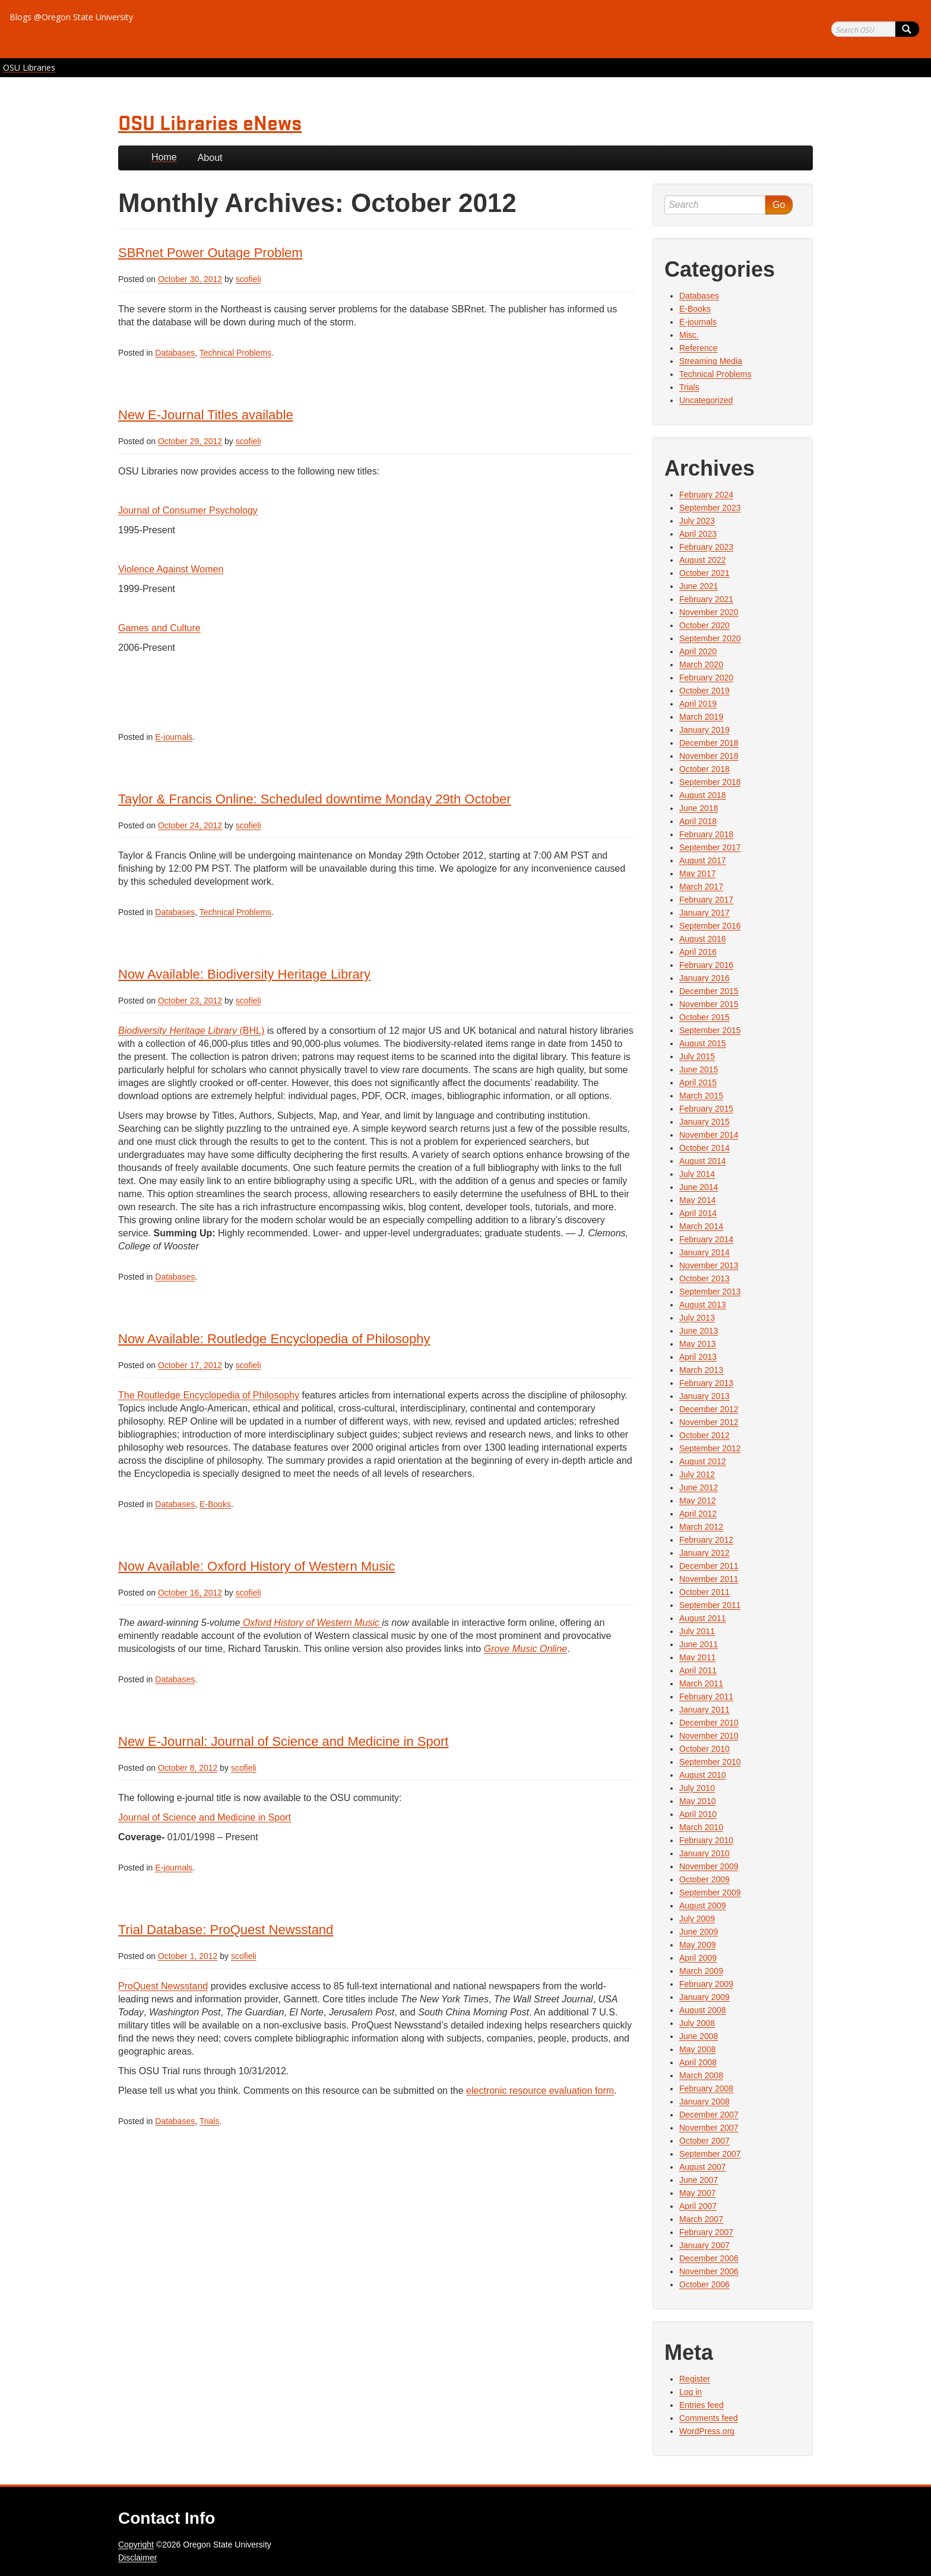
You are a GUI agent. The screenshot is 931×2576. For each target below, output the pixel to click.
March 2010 (701, 1827)
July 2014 (697, 1174)
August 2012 (702, 1461)
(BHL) (191, 1031)
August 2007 (702, 2167)
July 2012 (697, 1474)
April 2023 (698, 534)
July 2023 (697, 521)
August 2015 (702, 1043)
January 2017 (704, 912)
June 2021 (698, 586)
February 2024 (706, 494)
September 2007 (710, 2154)
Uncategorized (706, 400)
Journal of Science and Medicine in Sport (204, 1817)
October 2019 (704, 690)
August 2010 (702, 1775)
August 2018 (702, 795)
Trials (210, 2121)
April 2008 (698, 2062)
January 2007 (704, 2245)
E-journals (173, 737)
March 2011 (701, 1683)
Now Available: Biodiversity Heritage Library (244, 974)
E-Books (215, 1504)
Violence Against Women (170, 569)
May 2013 (697, 1344)
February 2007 (706, 2232)
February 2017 (706, 899)
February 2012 (706, 1540)
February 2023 (706, 547)
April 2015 (698, 1082)
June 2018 (698, 808)
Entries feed (701, 2405)
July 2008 (697, 2023)
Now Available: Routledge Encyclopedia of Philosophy (274, 1338)
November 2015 (709, 1004)
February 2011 (706, 1696)
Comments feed (708, 2418)
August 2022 (702, 560)
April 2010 (698, 1814)
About (210, 158)
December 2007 (709, 2114)
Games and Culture (159, 628)
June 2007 (698, 2180)
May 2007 (697, 2193)
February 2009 (706, 1984)
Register (694, 2379)
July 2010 (697, 1788)
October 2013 (704, 1278)
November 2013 (709, 1265)
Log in (690, 2392)
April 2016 (698, 952)
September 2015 (710, 1030)
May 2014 (697, 1200)
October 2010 (704, 1749)
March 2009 (701, 1971)
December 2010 (709, 1722)
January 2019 (704, 730)
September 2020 (710, 638)
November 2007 (709, 2127)
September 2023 (710, 507)
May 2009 (697, 1945)
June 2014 (698, 1187)
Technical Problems (235, 352)
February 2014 (706, 1239)
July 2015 (697, 1056)
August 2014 (702, 1161)
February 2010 (706, 1840)
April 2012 (698, 1513)
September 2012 (710, 1448)
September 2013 (710, 1291)
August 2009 (702, 1905)
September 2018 (710, 782)
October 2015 (704, 1017)
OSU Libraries (29, 67)
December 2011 (709, 1566)
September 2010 (710, 1762)
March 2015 (701, 1095)
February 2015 (706, 1108)
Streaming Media (710, 361)
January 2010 (704, 1853)
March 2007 (701, 2219)
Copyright (136, 2544)
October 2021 (704, 573)
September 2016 (710, 926)
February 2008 (706, 2088)
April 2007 (698, 2206)
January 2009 (704, 1997)
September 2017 (710, 847)
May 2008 (697, 2049)
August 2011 (702, 1618)
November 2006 (709, 2271)
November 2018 (709, 756)
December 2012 (709, 1409)
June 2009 (698, 1931)
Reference (698, 348)
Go (778, 205)
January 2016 (704, 978)
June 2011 (698, 1644)
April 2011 (698, 1670)
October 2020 (704, 625)
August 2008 (702, 2010)
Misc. (689, 335)
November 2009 (709, 1866)
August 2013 (702, 1304)
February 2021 (706, 599)
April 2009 (698, 1958)
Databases (175, 352)
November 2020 (709, 612)
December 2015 (709, 991)
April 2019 (698, 703)
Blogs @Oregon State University (71, 17)
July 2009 (697, 1918)
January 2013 (704, 1396)
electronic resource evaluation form (540, 2091)
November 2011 (709, 1579)
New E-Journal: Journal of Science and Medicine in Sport (283, 1741)
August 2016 (702, 939)
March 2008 (701, 2075)
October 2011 (704, 1592)
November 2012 (709, 1422)
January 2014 (704, 1252)
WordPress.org (706, 2431)
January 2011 (704, 1709)
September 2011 (710, 1605)
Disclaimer (137, 2557)
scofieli (248, 279)
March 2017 (701, 886)
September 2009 (710, 1892)
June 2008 (698, 2036)
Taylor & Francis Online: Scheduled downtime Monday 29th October (314, 799)
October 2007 (704, 2140)
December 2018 (709, 743)
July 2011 (697, 1631)
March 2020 (701, 664)
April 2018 (698, 821)
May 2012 (697, 1500)
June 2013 (698, 1331)
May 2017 (697, 873)
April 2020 (698, 651)
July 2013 (697, 1317)
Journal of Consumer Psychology (188, 510)
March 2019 (701, 716)
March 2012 (701, 1526)
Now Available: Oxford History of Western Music (256, 1566)
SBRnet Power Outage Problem (210, 252)
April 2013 (698, 1357)
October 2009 (704, 1879)
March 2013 (701, 1370)
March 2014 (701, 1226)
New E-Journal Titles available (205, 414)
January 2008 (704, 2101)
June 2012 (698, 1487)
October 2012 (704, 1435)
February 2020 (706, 677)
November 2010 (709, 1735)
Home (164, 157)
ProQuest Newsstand (163, 1986)
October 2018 (704, 769)
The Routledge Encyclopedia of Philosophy (208, 1395)
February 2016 (706, 965)
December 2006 (709, 2258)
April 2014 (698, 1213)
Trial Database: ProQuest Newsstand (225, 1929)
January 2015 (704, 1121)
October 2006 (704, 2284)
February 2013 (706, 1383)
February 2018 (706, 834)
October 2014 (704, 1148)
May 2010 (697, 1801)
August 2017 (702, 860)
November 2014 (709, 1135)
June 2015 (698, 1069)
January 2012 (704, 1553)
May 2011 (697, 1657)
